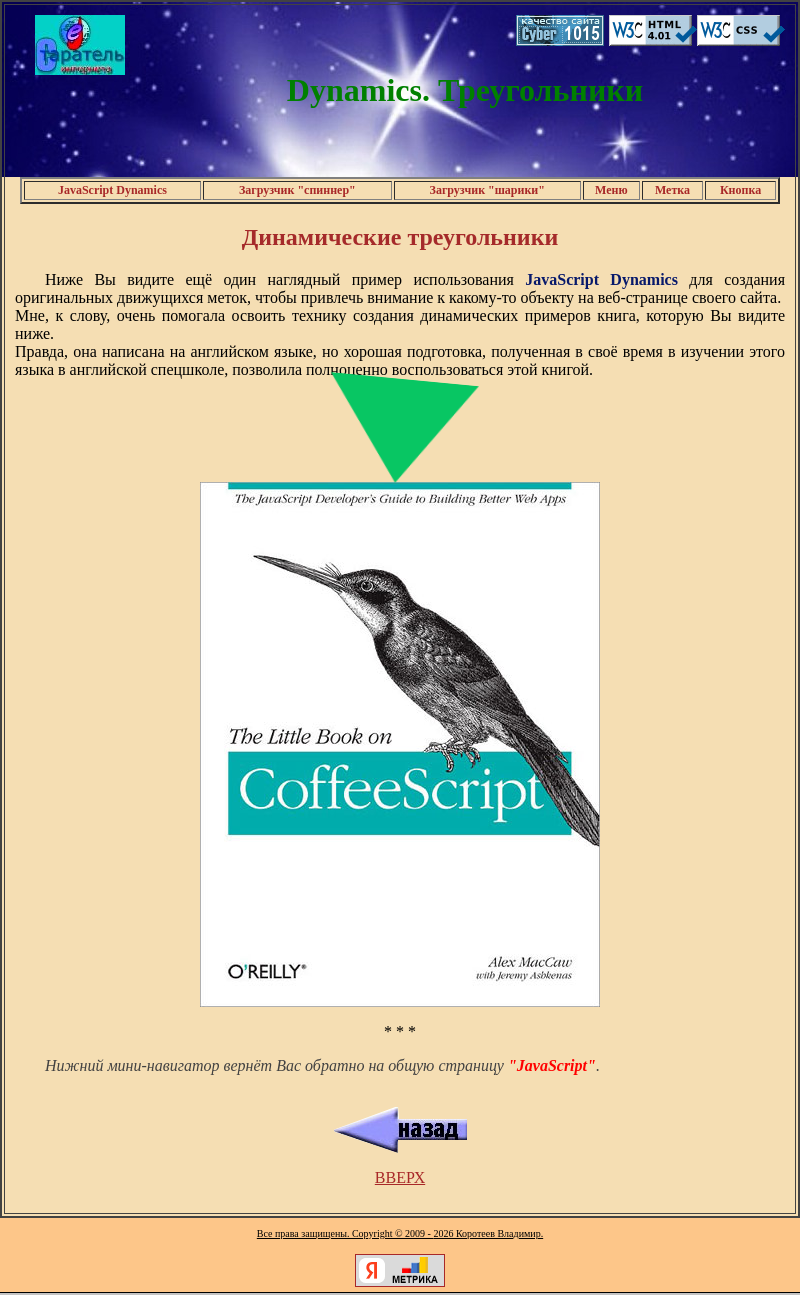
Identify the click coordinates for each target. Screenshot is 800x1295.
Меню (611, 190)
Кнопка (740, 190)
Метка (672, 190)
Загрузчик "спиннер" (297, 190)
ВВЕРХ (400, 1177)
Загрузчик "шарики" (487, 190)
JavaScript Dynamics (112, 190)
